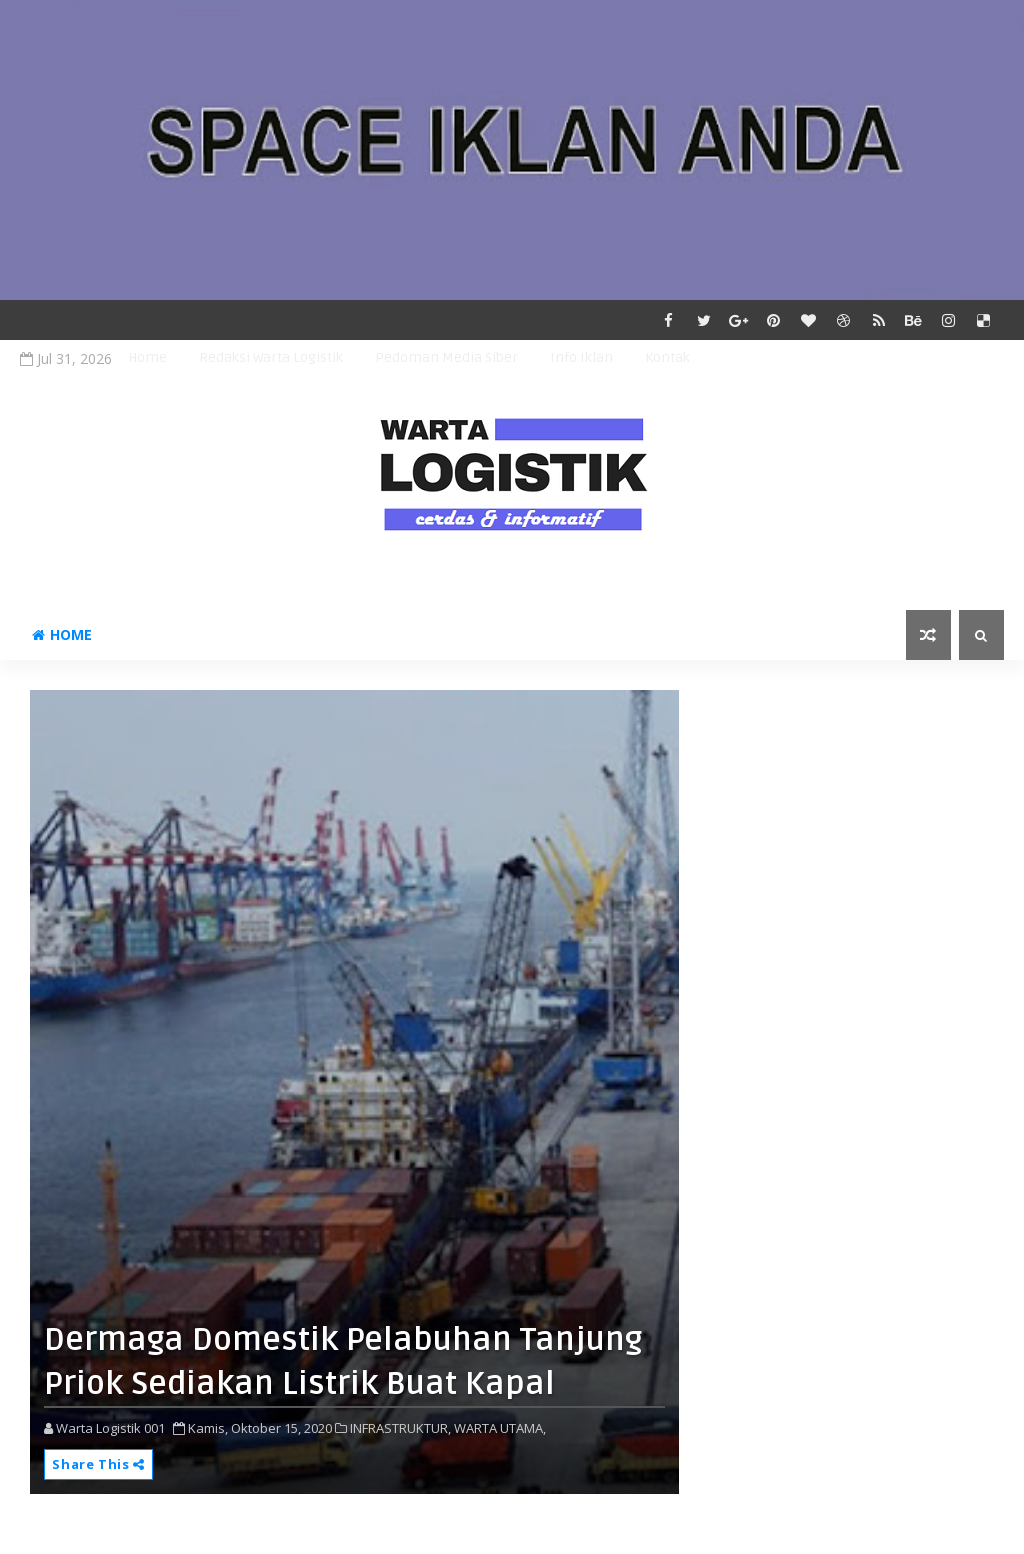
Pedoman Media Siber (446, 357)
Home (147, 357)
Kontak (667, 357)
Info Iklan (581, 357)
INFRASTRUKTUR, (400, 1428)
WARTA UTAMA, (500, 1428)
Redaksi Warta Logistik (271, 357)
